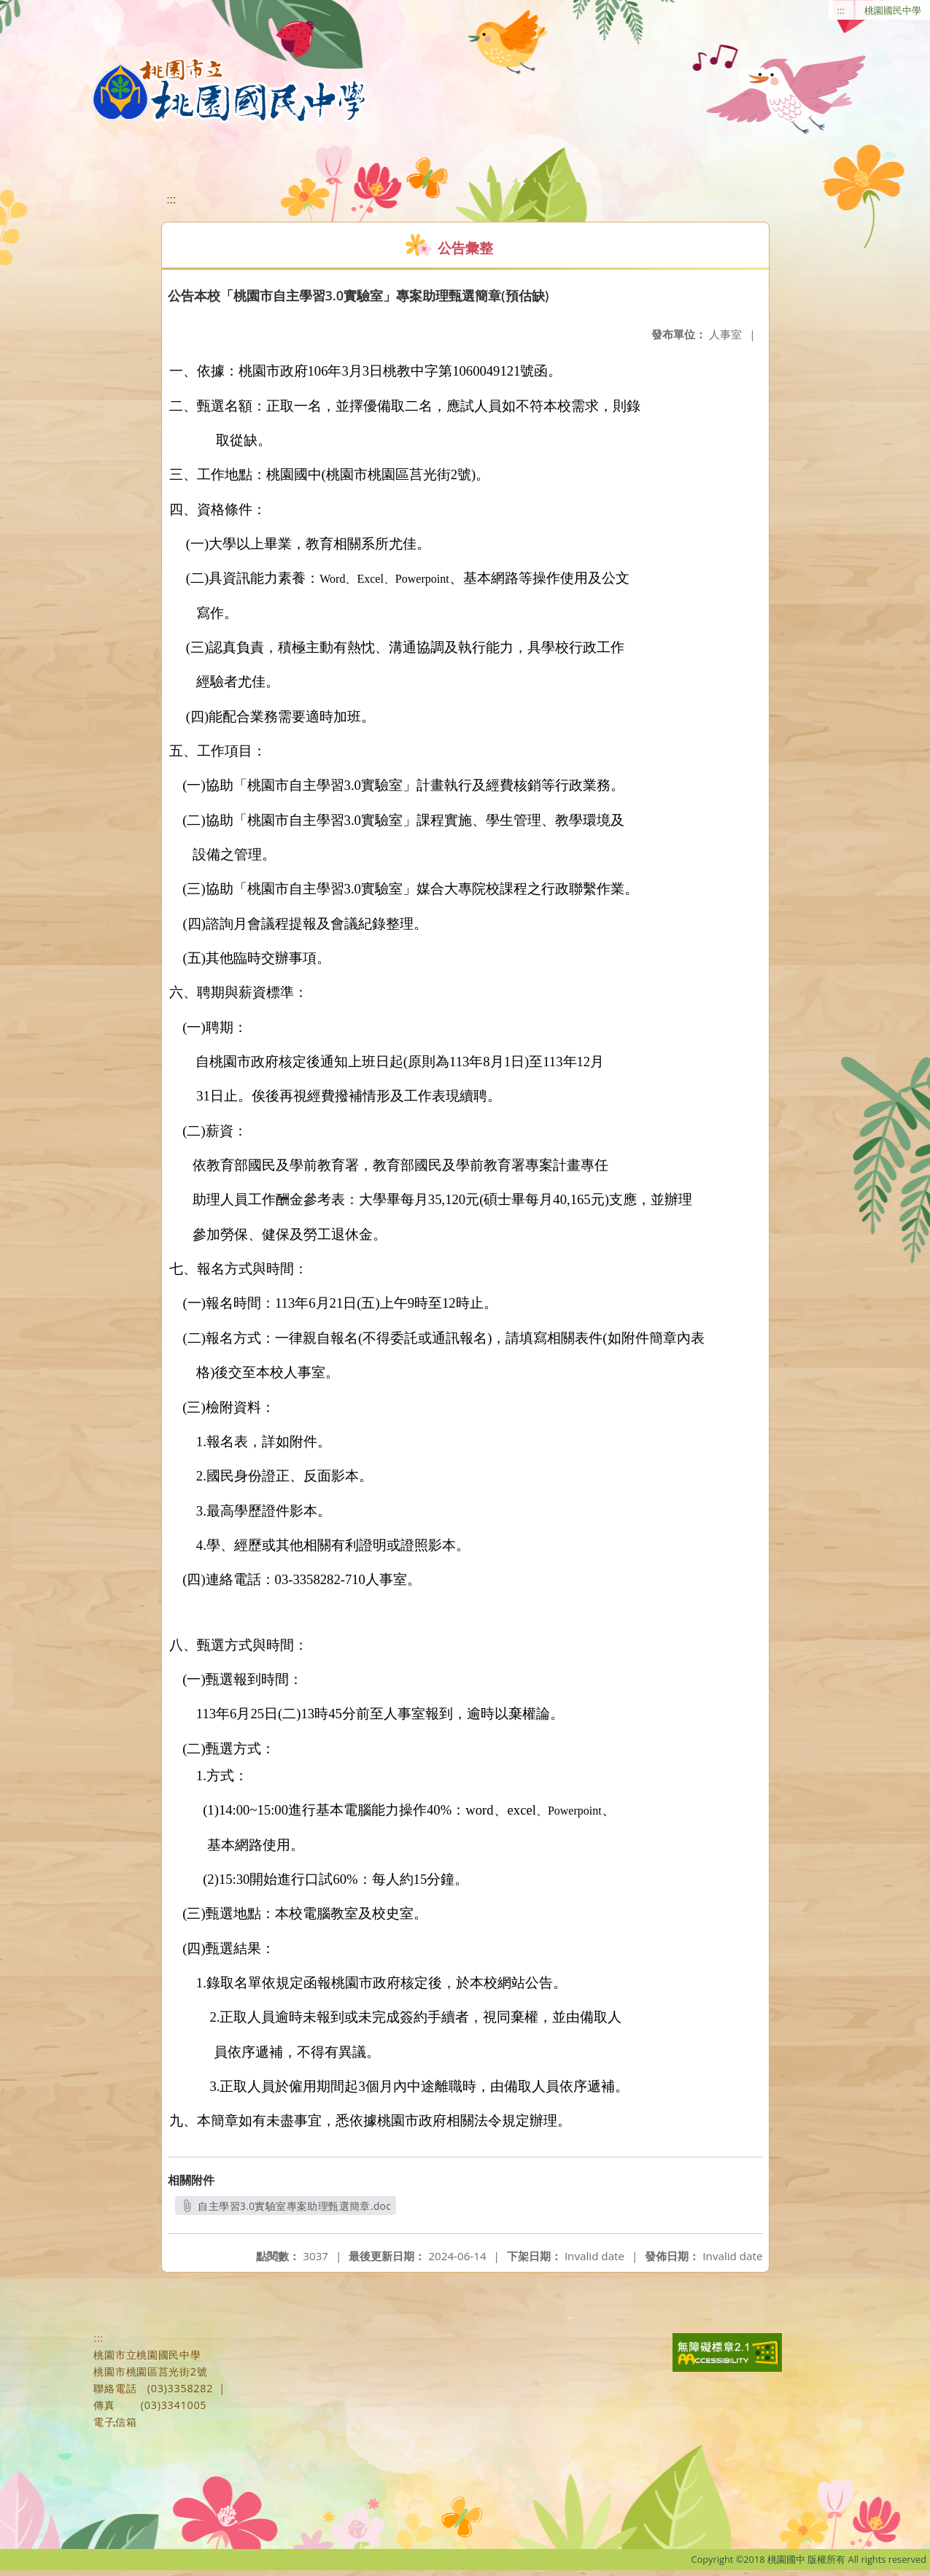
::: (841, 10)
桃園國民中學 (892, 10)
